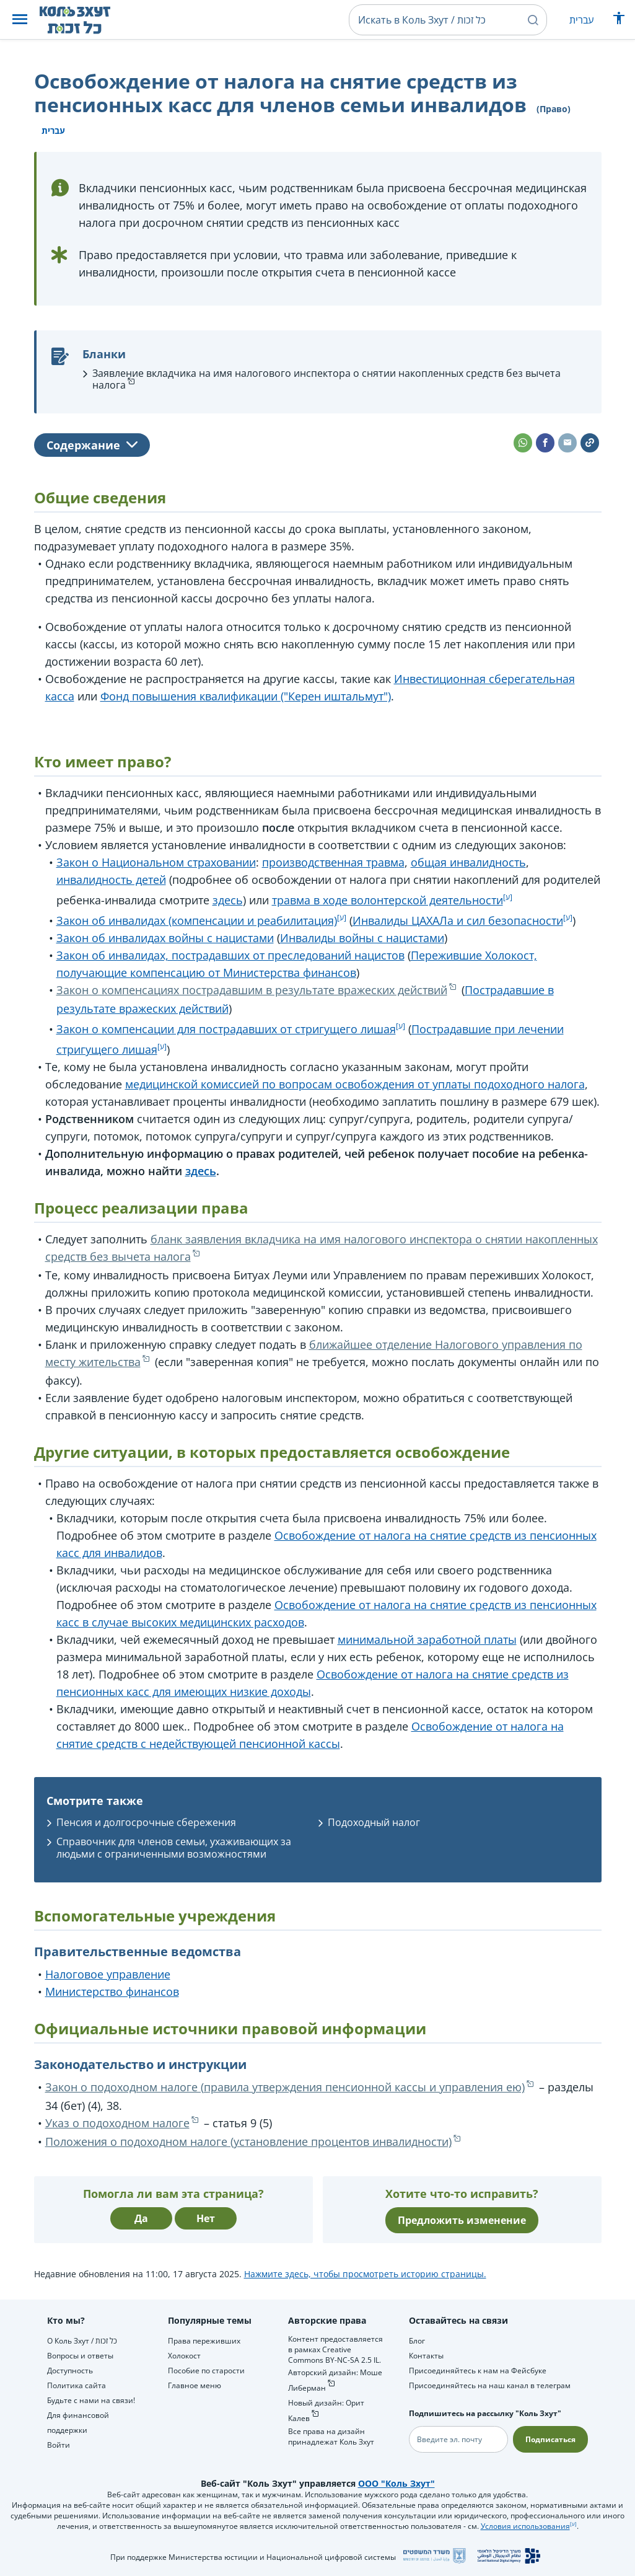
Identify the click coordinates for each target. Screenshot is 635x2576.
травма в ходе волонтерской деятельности (387, 900)
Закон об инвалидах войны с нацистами (165, 937)
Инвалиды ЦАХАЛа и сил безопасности (458, 920)
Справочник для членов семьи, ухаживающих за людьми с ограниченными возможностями (173, 1847)
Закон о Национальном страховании (156, 862)
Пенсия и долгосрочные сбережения (146, 1822)
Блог (417, 2341)
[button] (20, 20)
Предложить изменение (462, 2220)
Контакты (426, 2355)
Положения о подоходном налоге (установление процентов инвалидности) (248, 2141)
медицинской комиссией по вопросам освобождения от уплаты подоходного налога (355, 1084)
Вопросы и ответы (80, 2355)
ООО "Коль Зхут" (396, 2483)
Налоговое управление (107, 1974)
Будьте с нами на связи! (91, 2400)
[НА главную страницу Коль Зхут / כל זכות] (84, 19)
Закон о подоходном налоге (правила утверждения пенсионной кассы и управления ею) (285, 2087)
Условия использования (525, 2526)
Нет (205, 2218)
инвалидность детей (111, 879)
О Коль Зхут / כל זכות (82, 2341)
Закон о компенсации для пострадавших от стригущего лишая (226, 1028)
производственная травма (333, 862)
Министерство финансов (112, 1991)
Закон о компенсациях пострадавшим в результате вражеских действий (251, 989)
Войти (58, 2445)
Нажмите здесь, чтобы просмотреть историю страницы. (365, 2274)
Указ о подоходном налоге (117, 2122)
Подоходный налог (374, 1822)
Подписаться (550, 2439)
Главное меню (194, 2385)
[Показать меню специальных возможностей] (619, 21)
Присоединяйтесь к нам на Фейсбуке (477, 2370)
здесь (227, 900)
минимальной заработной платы (427, 1639)
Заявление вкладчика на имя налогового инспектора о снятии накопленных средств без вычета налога (326, 379)
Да (141, 2218)
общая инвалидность (468, 862)
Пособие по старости (206, 2370)
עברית (581, 20)
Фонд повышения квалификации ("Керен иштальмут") (245, 696)
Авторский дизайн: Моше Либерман (335, 2380)
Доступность (70, 2370)
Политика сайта (76, 2385)
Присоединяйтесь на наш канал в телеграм (490, 2385)
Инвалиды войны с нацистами (362, 937)
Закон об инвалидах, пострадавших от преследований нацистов (230, 955)
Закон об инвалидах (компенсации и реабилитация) (196, 920)
